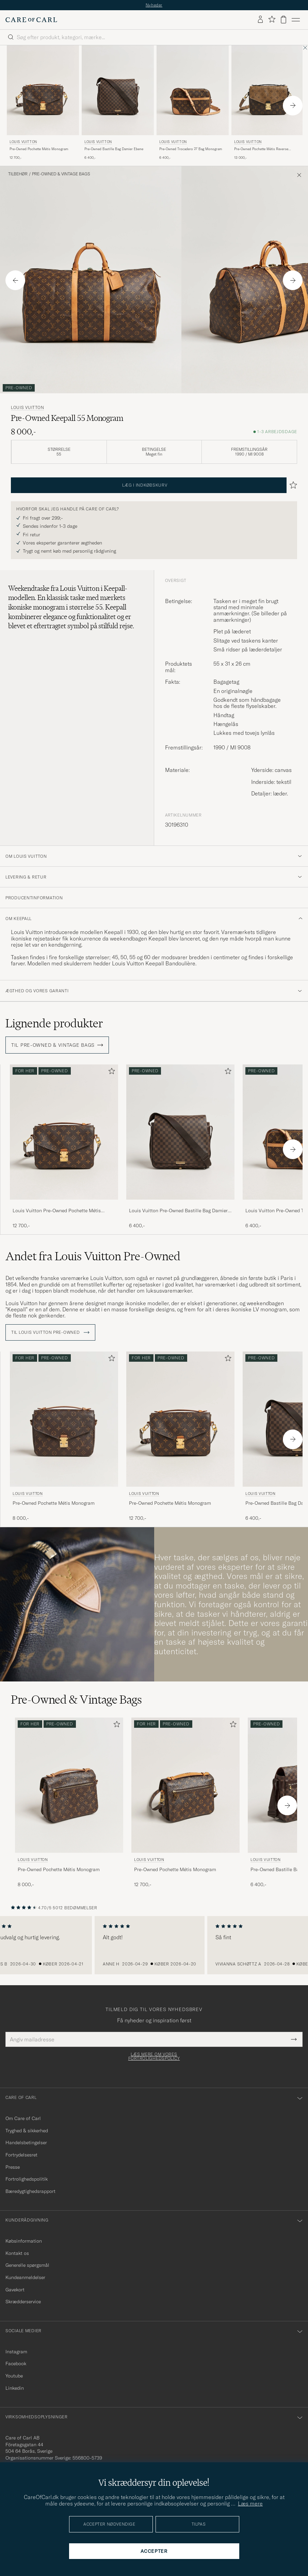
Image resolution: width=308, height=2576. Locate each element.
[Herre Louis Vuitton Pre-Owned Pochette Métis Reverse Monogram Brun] (267, 90)
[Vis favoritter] (271, 19)
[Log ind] (260, 20)
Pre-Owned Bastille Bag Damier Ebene (113, 149)
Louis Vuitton (23, 142)
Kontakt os (17, 2253)
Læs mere (250, 2503)
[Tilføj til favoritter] (110, 1072)
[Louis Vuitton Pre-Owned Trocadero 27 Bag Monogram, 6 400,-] (192, 103)
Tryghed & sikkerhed (26, 2131)
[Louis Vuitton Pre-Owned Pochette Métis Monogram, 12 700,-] (42, 103)
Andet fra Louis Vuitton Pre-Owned (92, 1256)
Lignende (54, 1023)
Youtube (14, 2376)
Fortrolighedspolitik (26, 2179)
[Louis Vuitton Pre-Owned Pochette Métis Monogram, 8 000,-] (64, 1437)
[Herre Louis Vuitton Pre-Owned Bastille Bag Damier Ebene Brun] (118, 90)
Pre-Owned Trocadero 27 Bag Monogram (190, 149)
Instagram (16, 2352)
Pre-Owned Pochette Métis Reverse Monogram (261, 149)
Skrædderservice (23, 2301)
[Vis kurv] (283, 19)
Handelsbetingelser (26, 2142)
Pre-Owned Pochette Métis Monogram (39, 149)
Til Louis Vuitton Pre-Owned (50, 1332)
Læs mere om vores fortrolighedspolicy (154, 2056)
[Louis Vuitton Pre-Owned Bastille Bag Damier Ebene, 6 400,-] (117, 103)
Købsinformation (23, 2241)
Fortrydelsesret (21, 2155)
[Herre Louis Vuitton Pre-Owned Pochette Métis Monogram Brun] (43, 90)
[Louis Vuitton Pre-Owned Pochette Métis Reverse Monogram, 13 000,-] (267, 103)
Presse (12, 2167)
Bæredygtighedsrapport (30, 2191)
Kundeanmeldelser (25, 2277)
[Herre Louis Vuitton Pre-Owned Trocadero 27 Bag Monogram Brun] (193, 90)
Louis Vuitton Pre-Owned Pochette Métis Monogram (57, 1210)
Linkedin (14, 2388)
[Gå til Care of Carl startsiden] (31, 19)
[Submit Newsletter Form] (294, 2039)
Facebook (15, 2363)
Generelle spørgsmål (27, 2265)
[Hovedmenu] (296, 19)
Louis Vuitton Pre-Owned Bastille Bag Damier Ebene (178, 1210)
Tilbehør (18, 174)
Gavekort (15, 2290)
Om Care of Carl (23, 2118)
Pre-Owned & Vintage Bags (61, 174)
